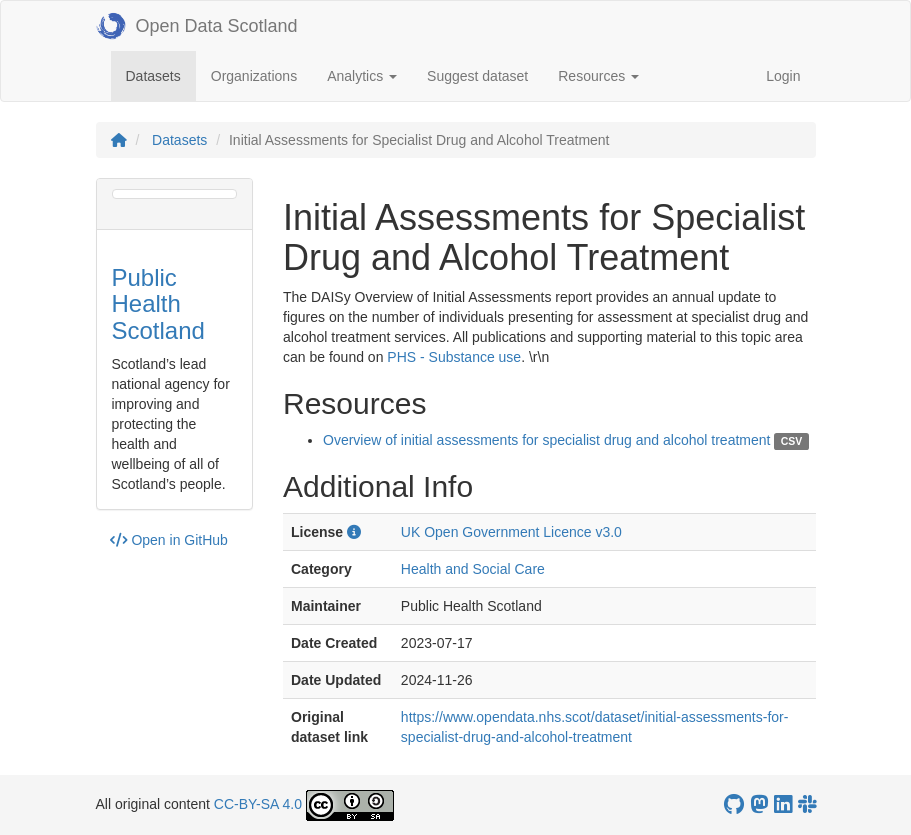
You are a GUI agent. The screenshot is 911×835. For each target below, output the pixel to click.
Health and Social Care (473, 569)
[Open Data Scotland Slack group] (807, 804)
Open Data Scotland (197, 26)
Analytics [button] (362, 76)
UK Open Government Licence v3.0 (511, 532)
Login (783, 76)
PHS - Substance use (454, 357)
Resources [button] (598, 76)
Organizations (254, 76)
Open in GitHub (169, 540)
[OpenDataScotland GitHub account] (734, 804)
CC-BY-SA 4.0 (258, 804)
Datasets (161, 74)
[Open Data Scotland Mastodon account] (759, 804)
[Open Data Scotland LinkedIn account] (783, 804)
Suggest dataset (477, 76)
